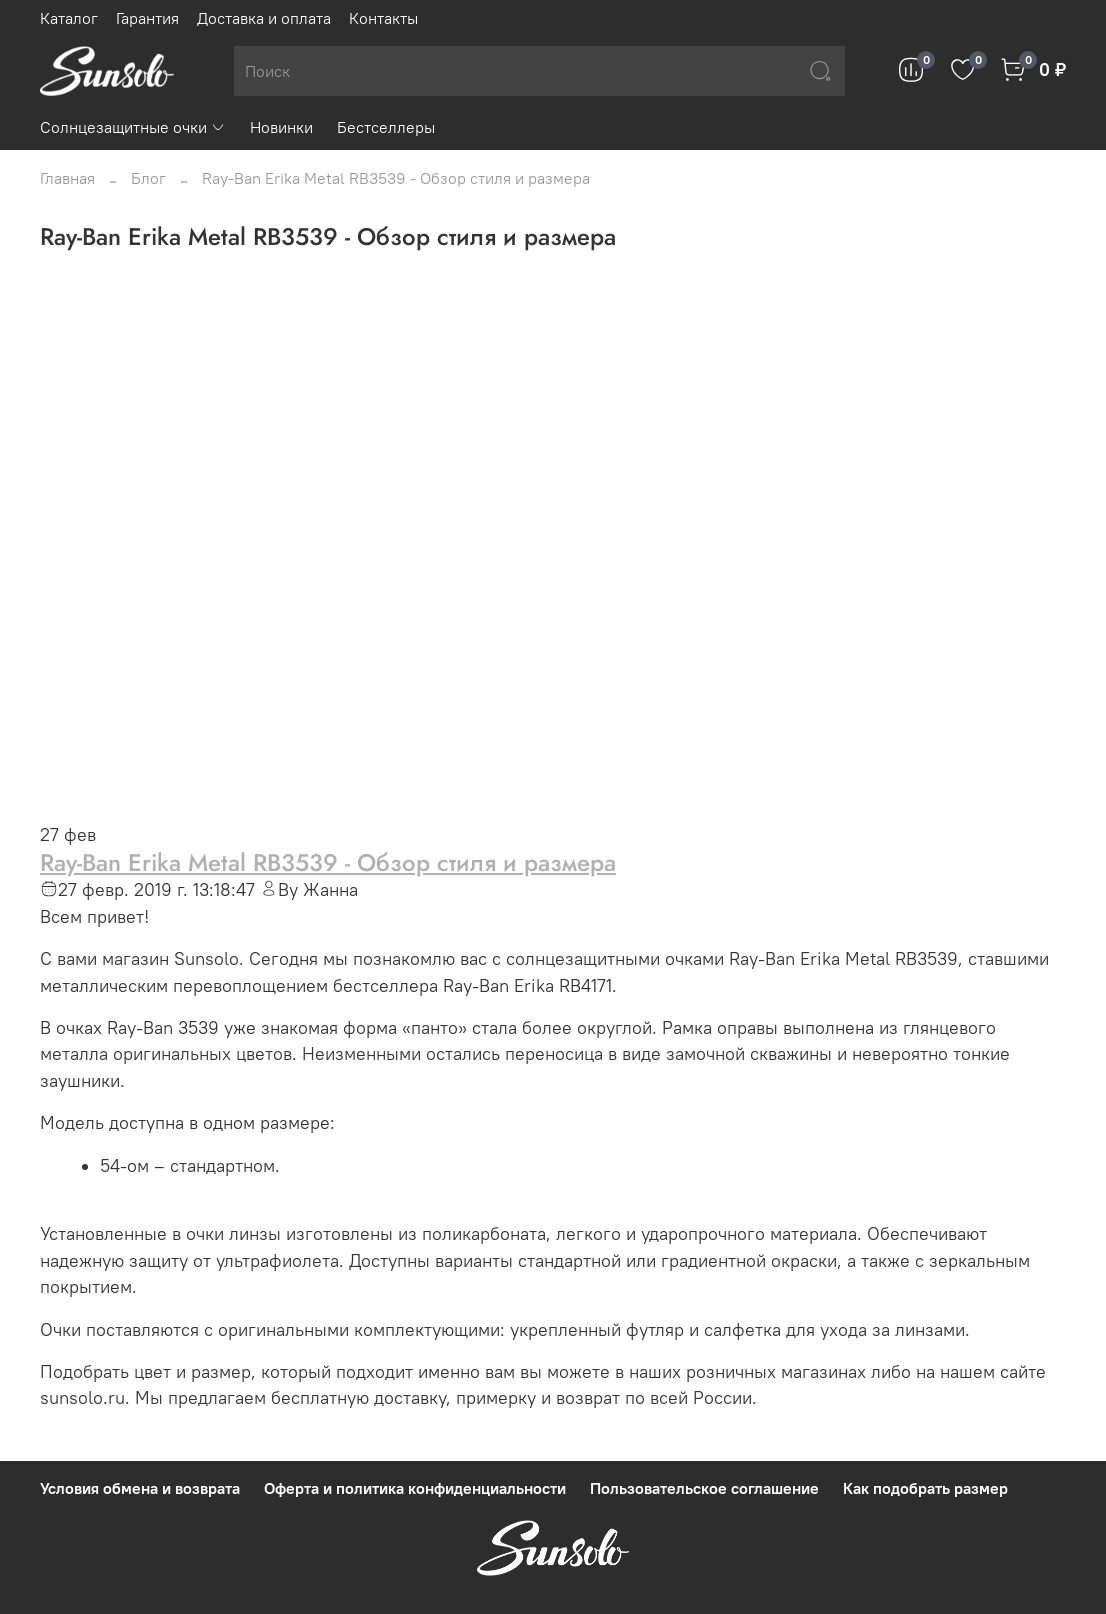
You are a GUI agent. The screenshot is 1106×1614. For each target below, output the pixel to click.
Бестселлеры (386, 127)
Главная (67, 178)
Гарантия (147, 18)
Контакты (383, 18)
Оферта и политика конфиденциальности (415, 1488)
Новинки (281, 127)
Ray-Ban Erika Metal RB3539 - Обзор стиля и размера (328, 862)
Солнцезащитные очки (133, 127)
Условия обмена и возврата (140, 1488)
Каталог (69, 18)
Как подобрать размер (925, 1488)
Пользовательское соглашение (704, 1488)
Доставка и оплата (264, 18)
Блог (148, 178)
